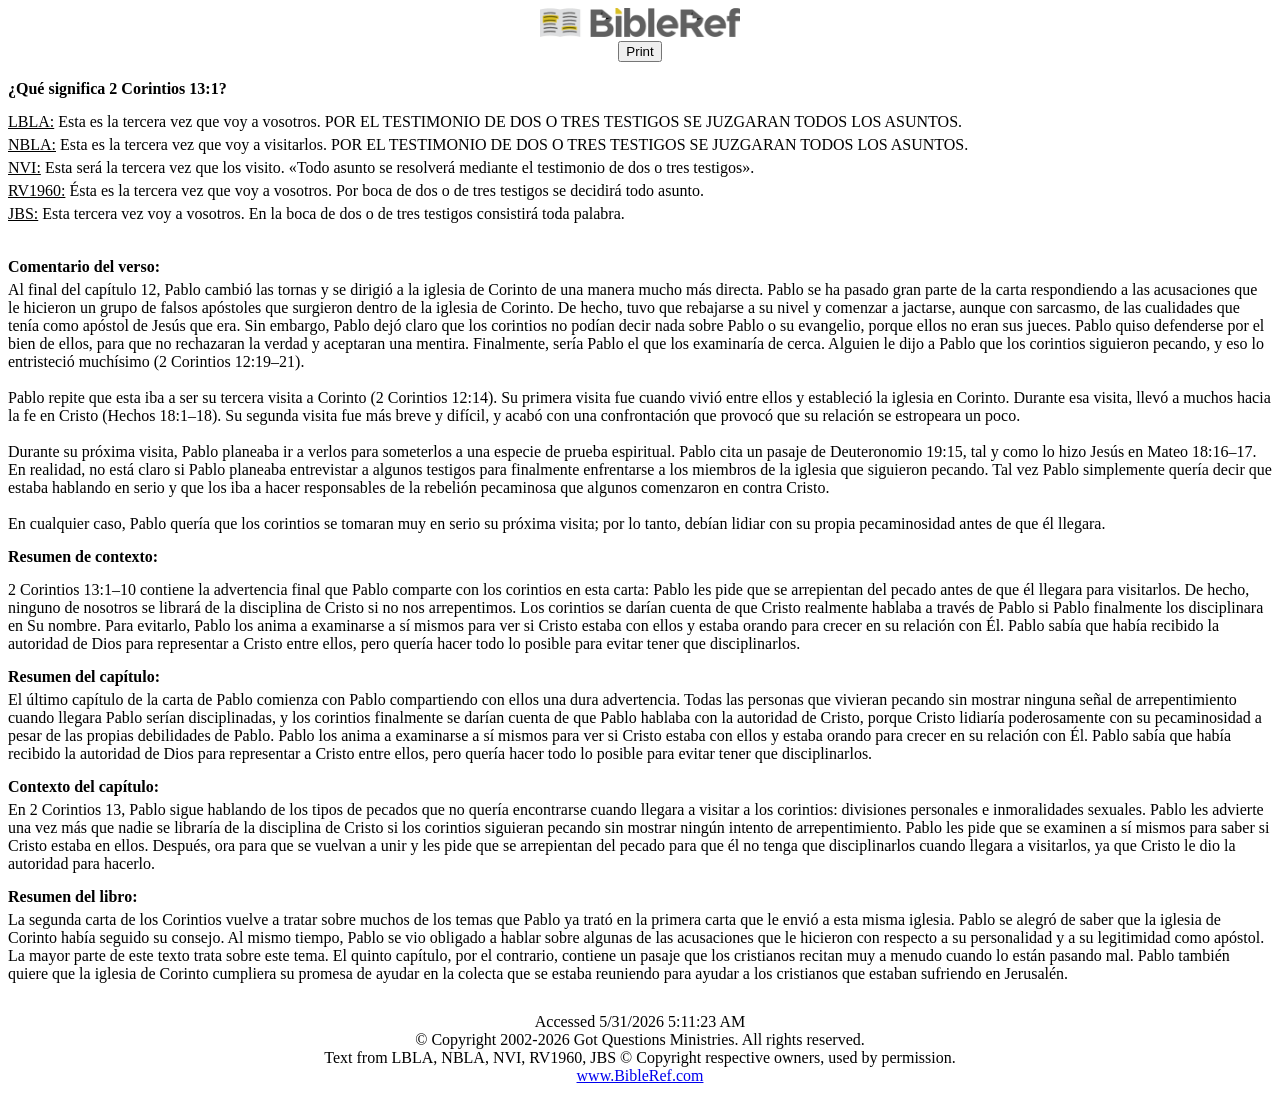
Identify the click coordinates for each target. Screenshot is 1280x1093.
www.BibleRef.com (640, 1075)
